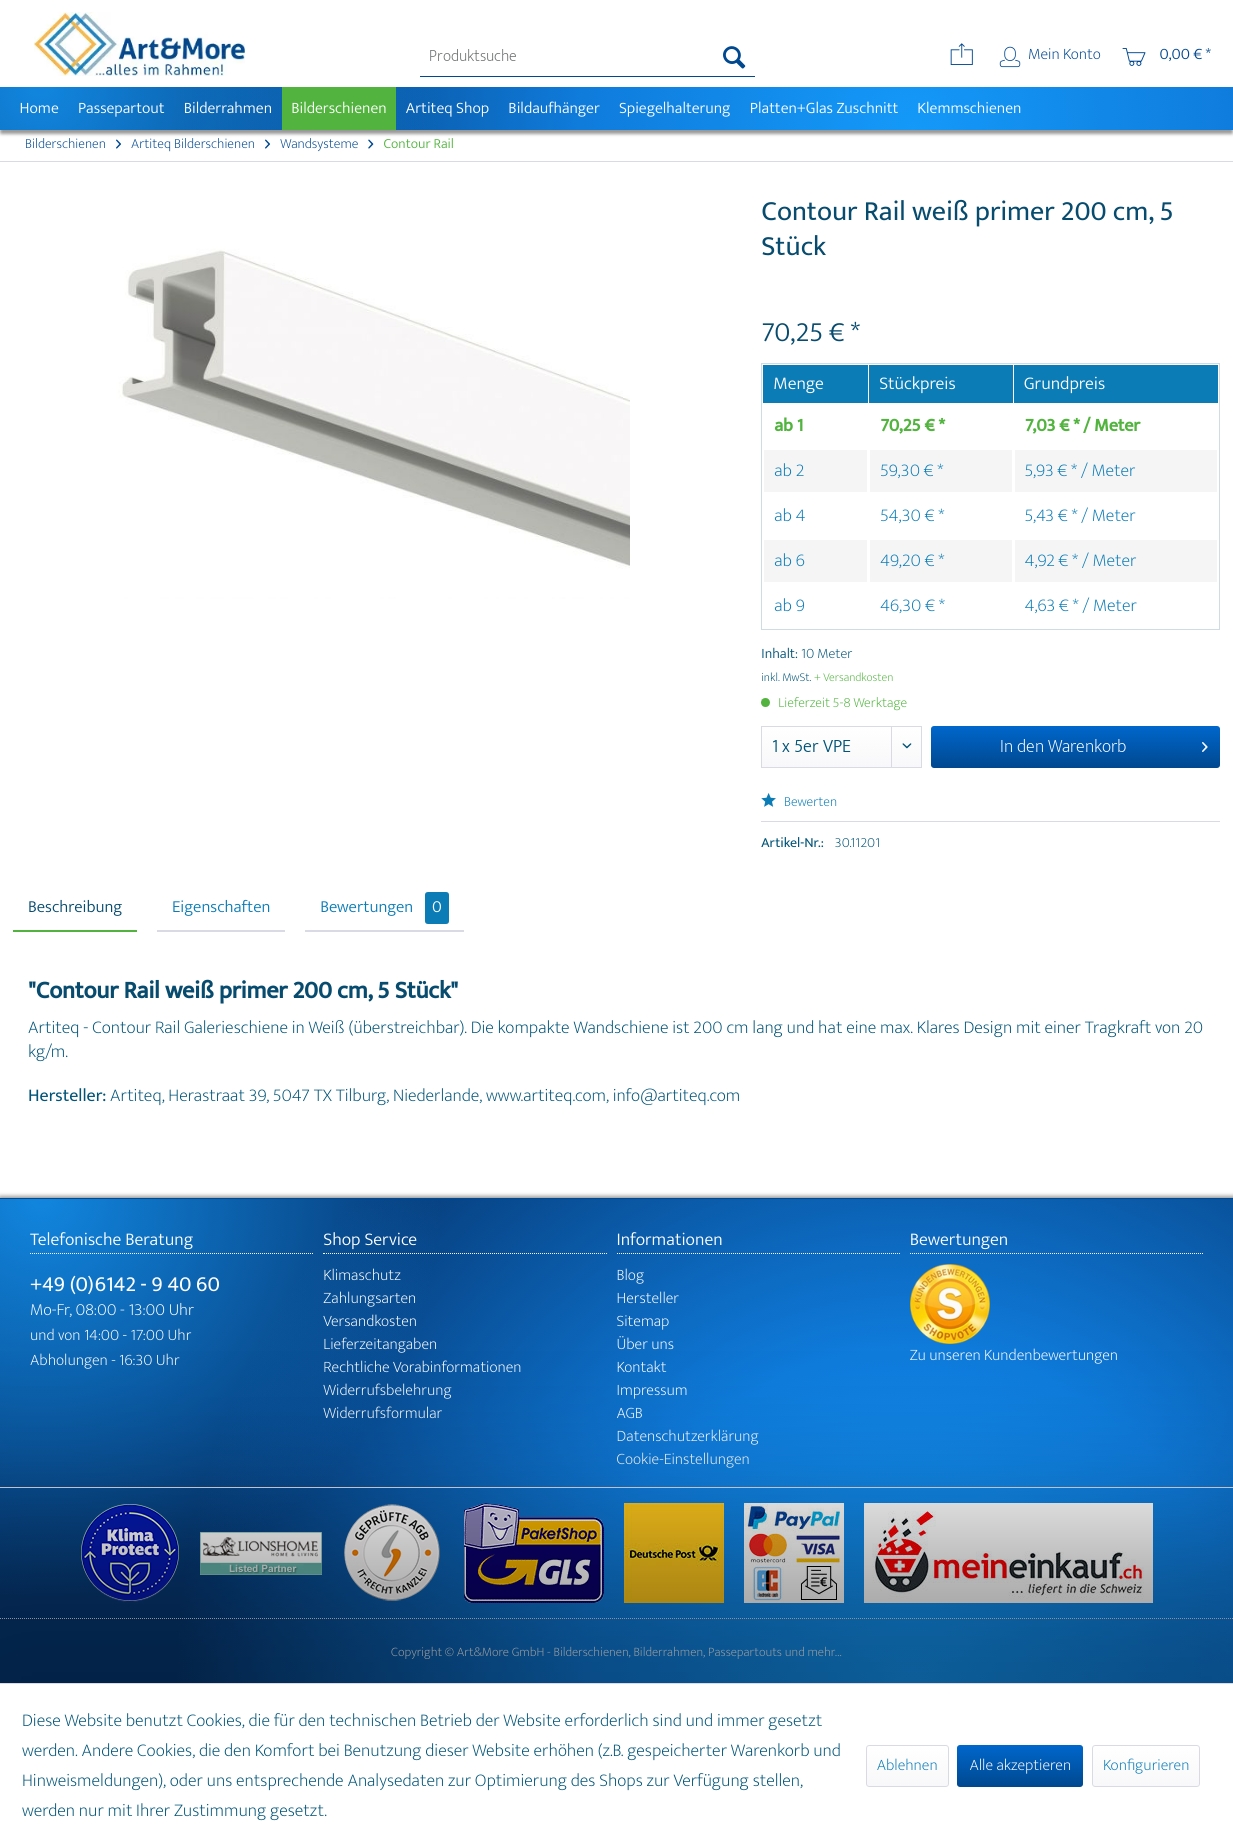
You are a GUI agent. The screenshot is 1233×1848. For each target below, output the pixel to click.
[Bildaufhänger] (554, 108)
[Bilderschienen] (339, 108)
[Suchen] (734, 57)
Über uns (646, 1344)
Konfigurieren (1146, 1765)
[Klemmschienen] (969, 108)
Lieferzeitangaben (380, 1344)
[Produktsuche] (587, 57)
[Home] (39, 108)
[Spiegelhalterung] (674, 108)
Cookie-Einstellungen (683, 1459)
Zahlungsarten (369, 1298)
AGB (630, 1413)
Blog (631, 1275)
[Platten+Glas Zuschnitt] (824, 108)
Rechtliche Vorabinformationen (422, 1367)
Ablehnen (907, 1765)
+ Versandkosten (854, 678)
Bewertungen (384, 908)
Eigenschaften (221, 908)
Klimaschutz (362, 1275)
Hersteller (648, 1298)
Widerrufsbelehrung (387, 1390)
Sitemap (643, 1321)
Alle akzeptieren (1020, 1765)
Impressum (652, 1390)
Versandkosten (370, 1321)
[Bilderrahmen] (228, 108)
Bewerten (799, 802)
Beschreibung (75, 908)
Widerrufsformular (382, 1413)
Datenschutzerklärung (688, 1436)
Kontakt (642, 1367)
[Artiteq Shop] (447, 108)
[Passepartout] (121, 108)
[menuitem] (587, 57)
